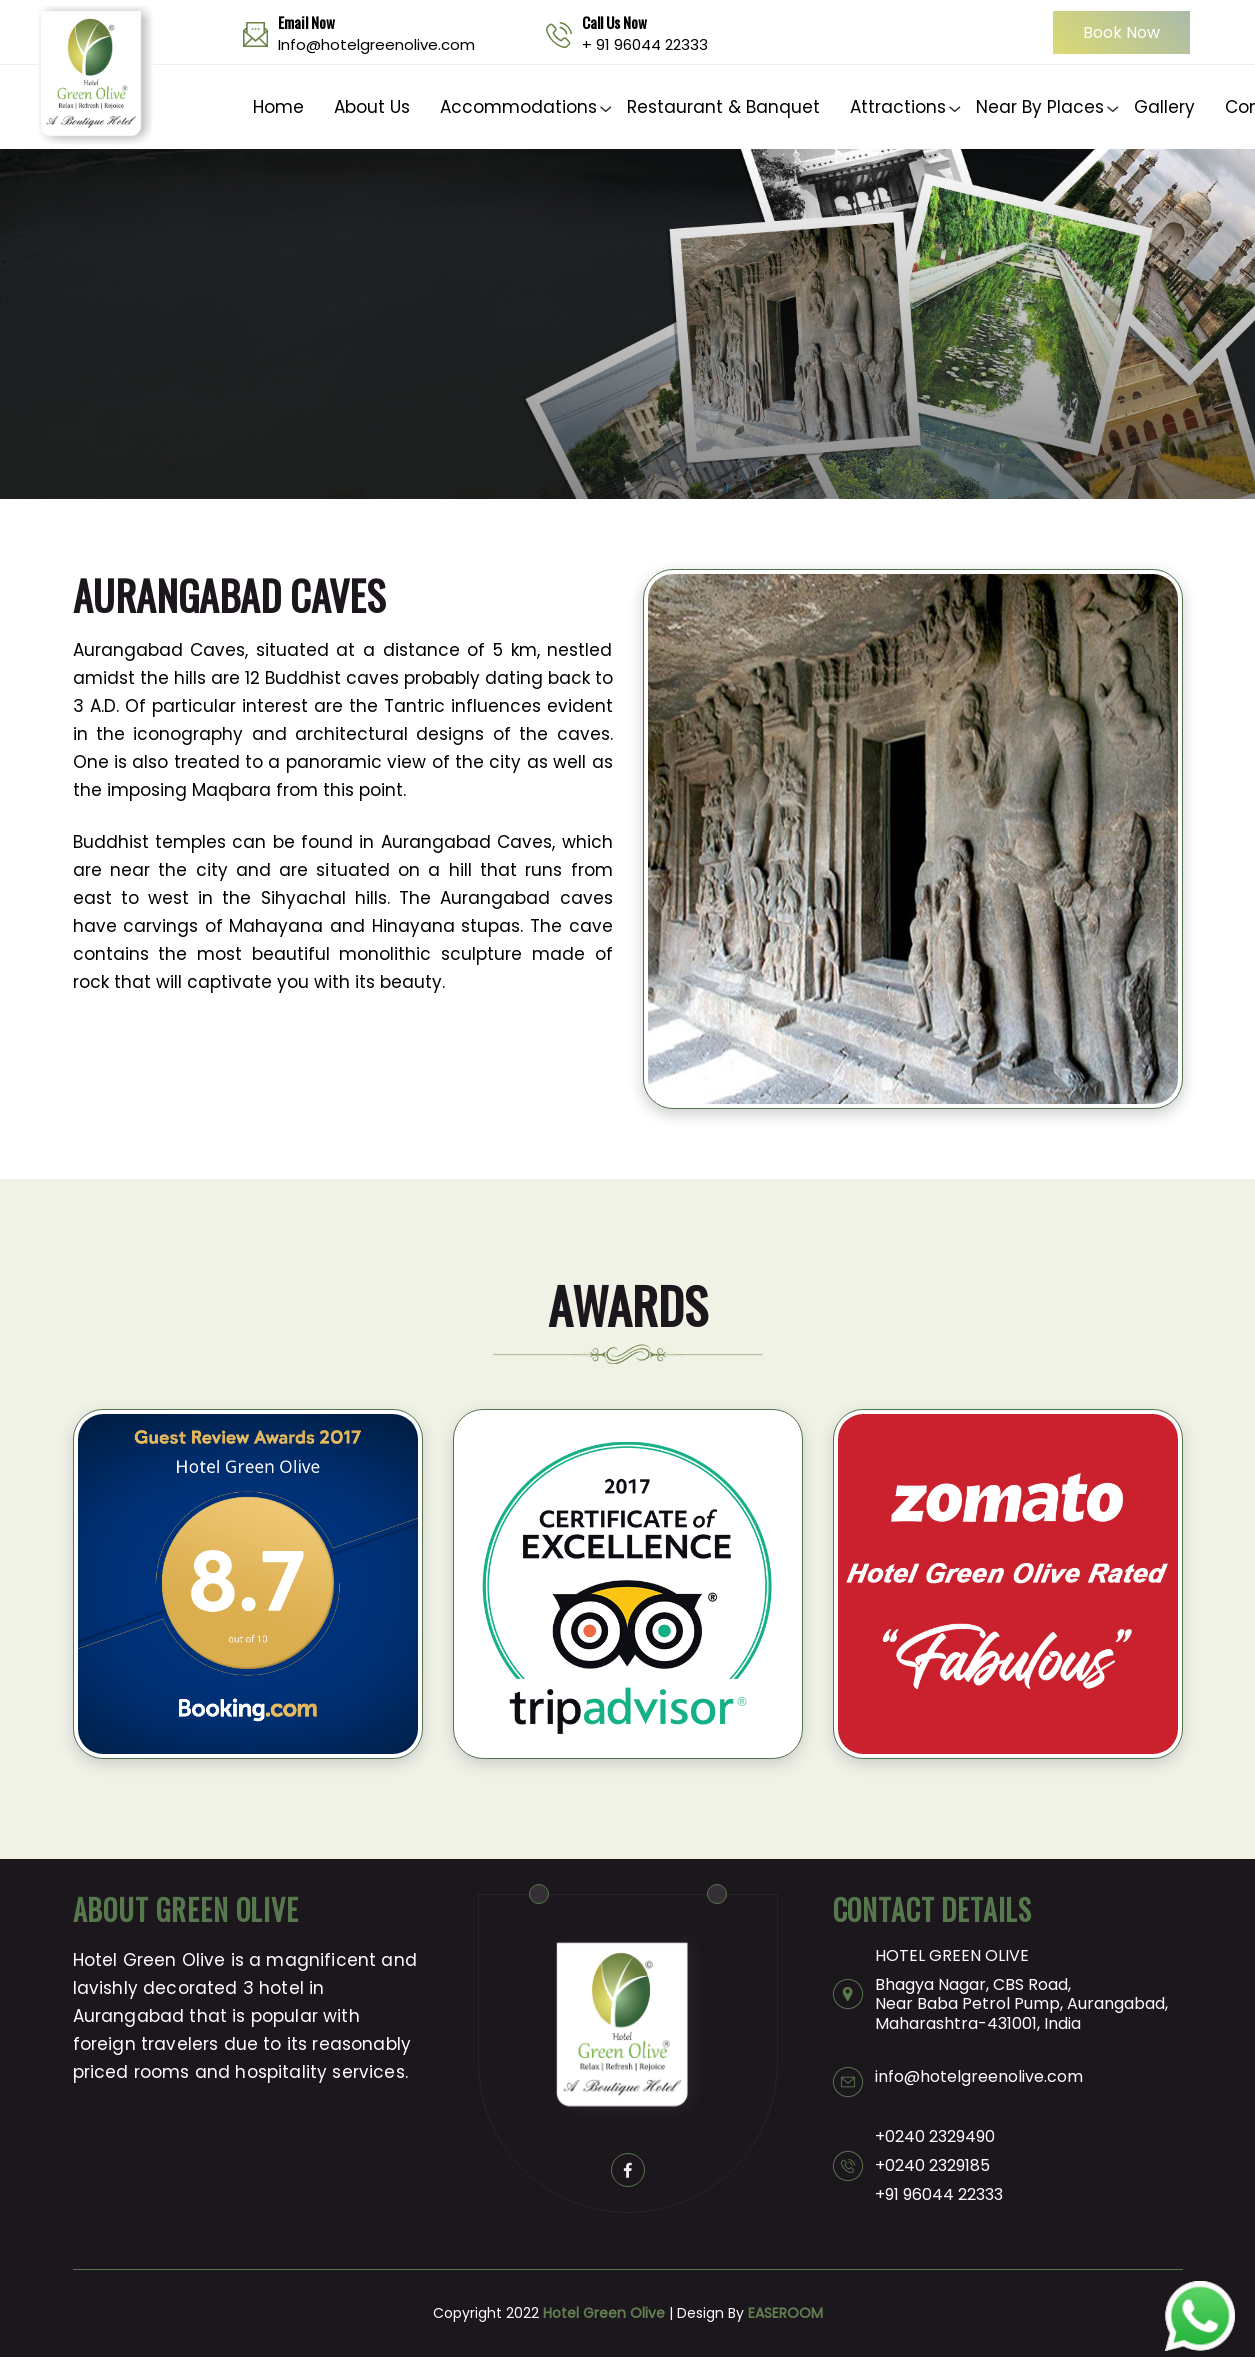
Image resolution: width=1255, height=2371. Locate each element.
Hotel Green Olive (604, 2313)
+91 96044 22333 (939, 2194)
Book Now (1121, 32)
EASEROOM (785, 2313)
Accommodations (518, 107)
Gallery (1164, 107)
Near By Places (1040, 107)
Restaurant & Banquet (723, 107)
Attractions (898, 107)
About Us (372, 107)
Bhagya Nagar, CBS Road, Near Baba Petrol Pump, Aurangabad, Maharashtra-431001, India (1021, 2003)
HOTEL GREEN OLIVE (952, 1955)
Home (278, 107)
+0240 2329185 (932, 2165)
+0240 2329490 (935, 2136)
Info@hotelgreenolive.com (376, 44)
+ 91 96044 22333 (645, 44)
